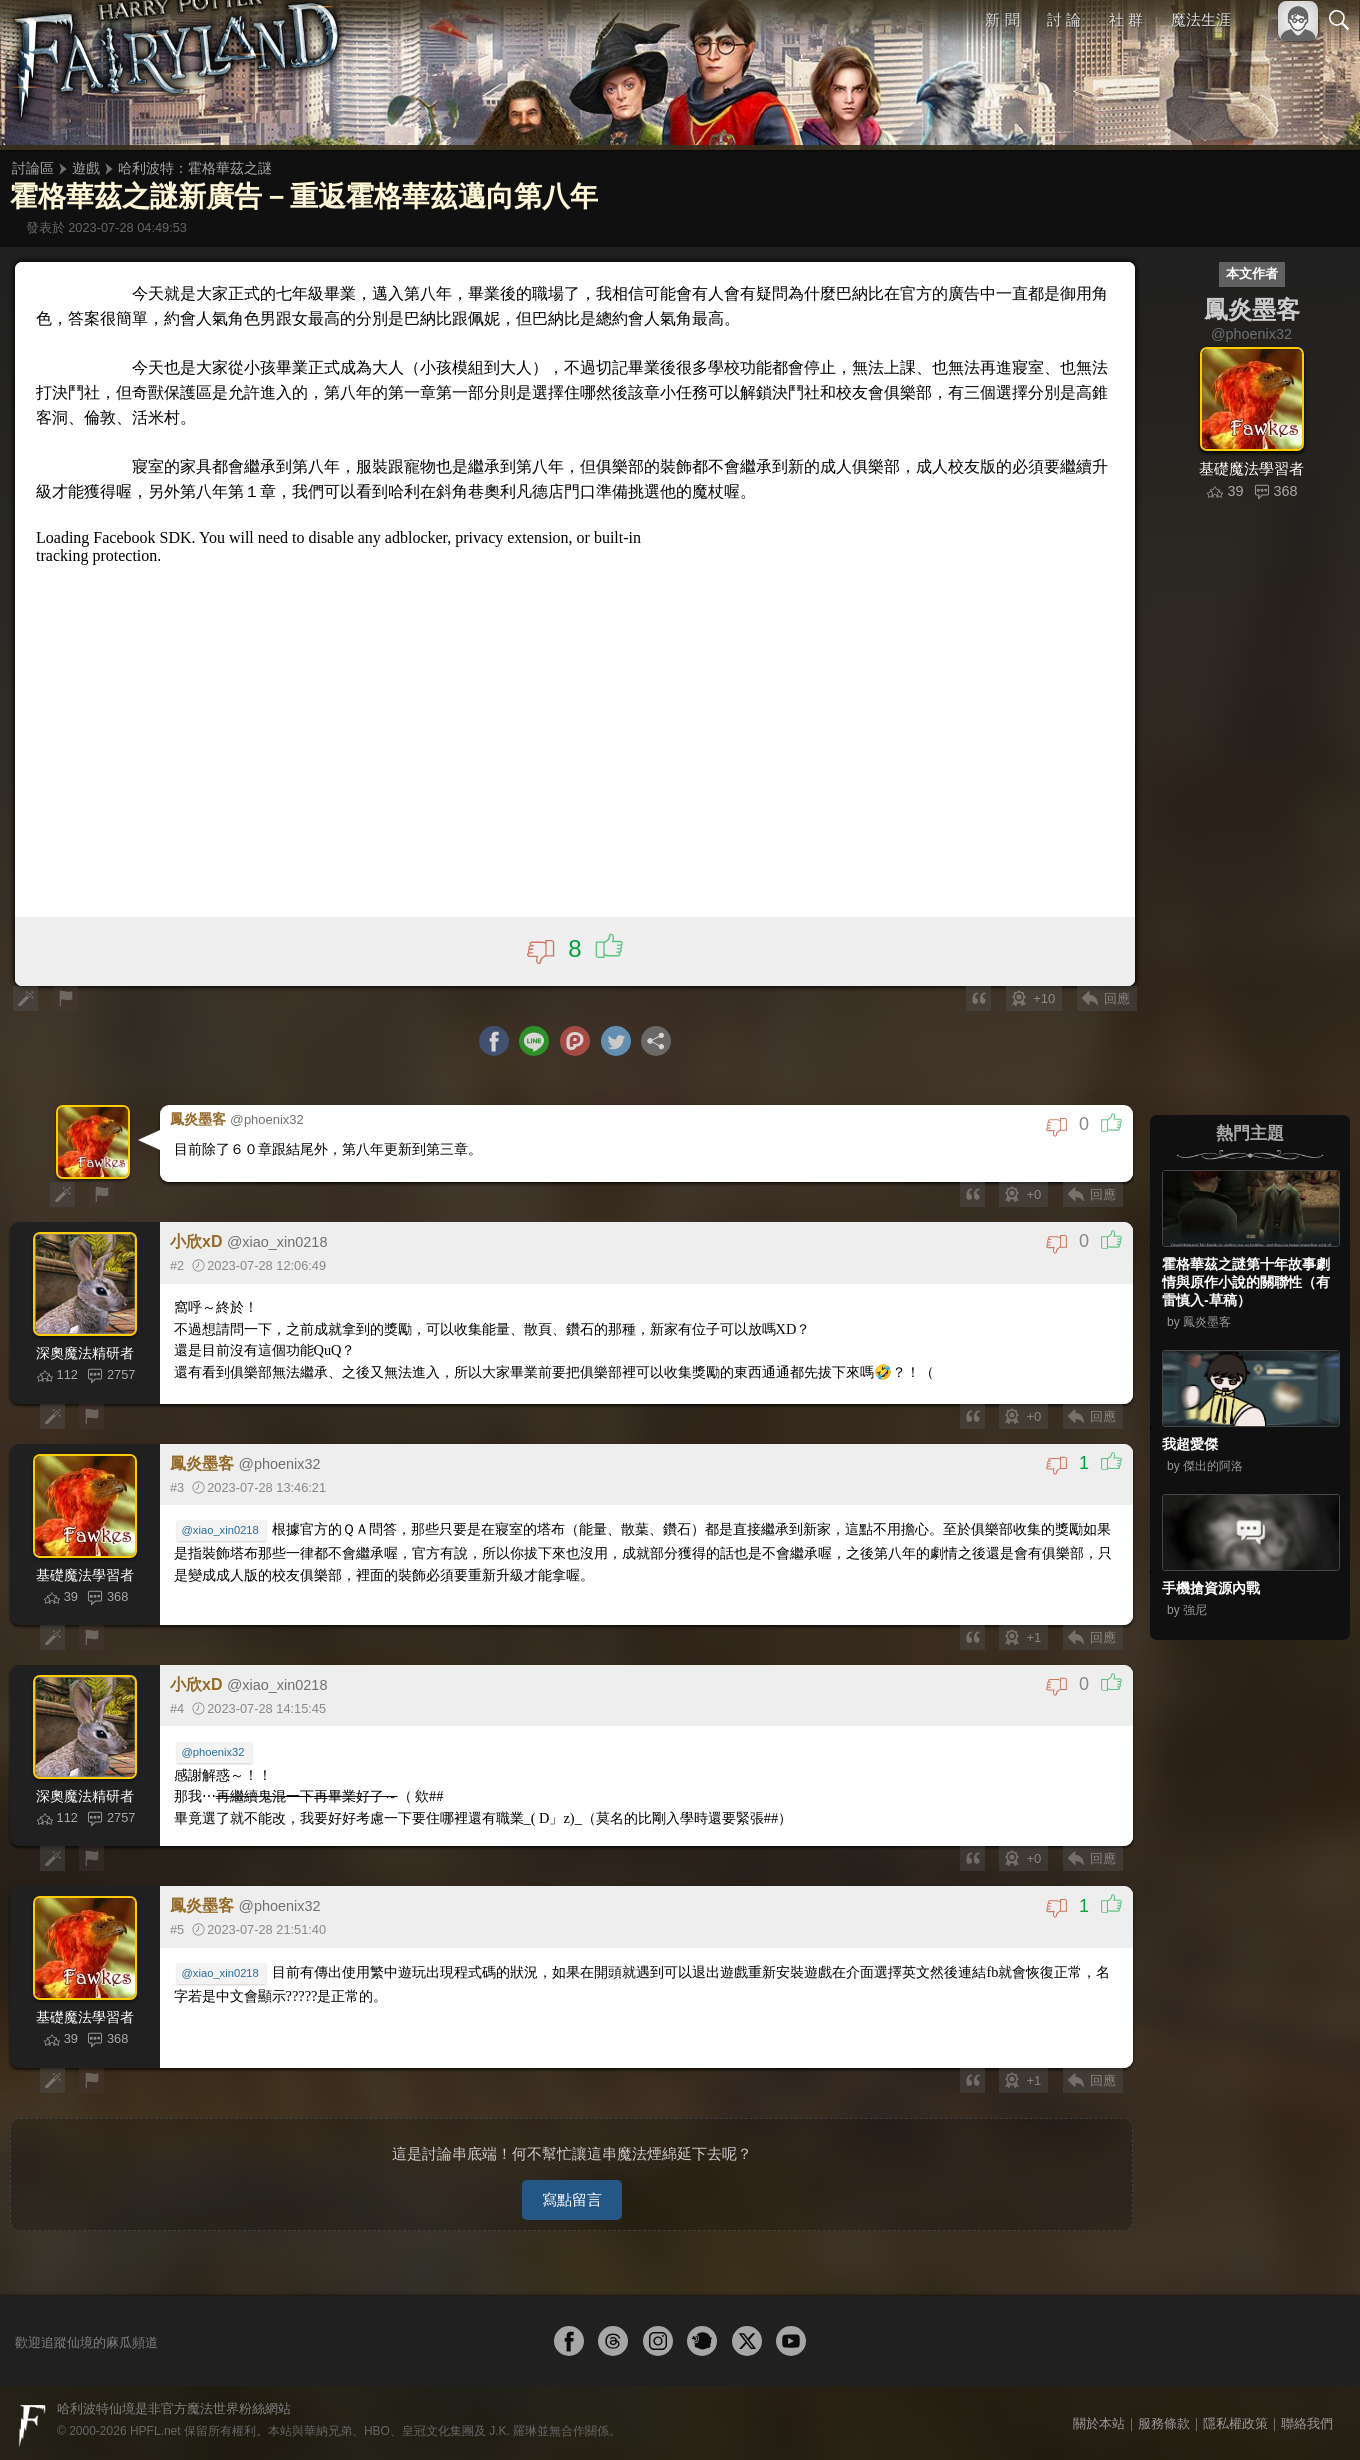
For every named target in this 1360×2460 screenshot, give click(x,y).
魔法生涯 (1201, 19)
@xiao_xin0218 (221, 1532)
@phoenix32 (214, 1753)
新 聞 (1003, 19)
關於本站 (1099, 2417)
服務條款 (1164, 2417)
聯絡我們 (1307, 2417)
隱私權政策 (1235, 2417)
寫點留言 (572, 2193)
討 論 (1065, 19)
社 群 (1126, 19)
